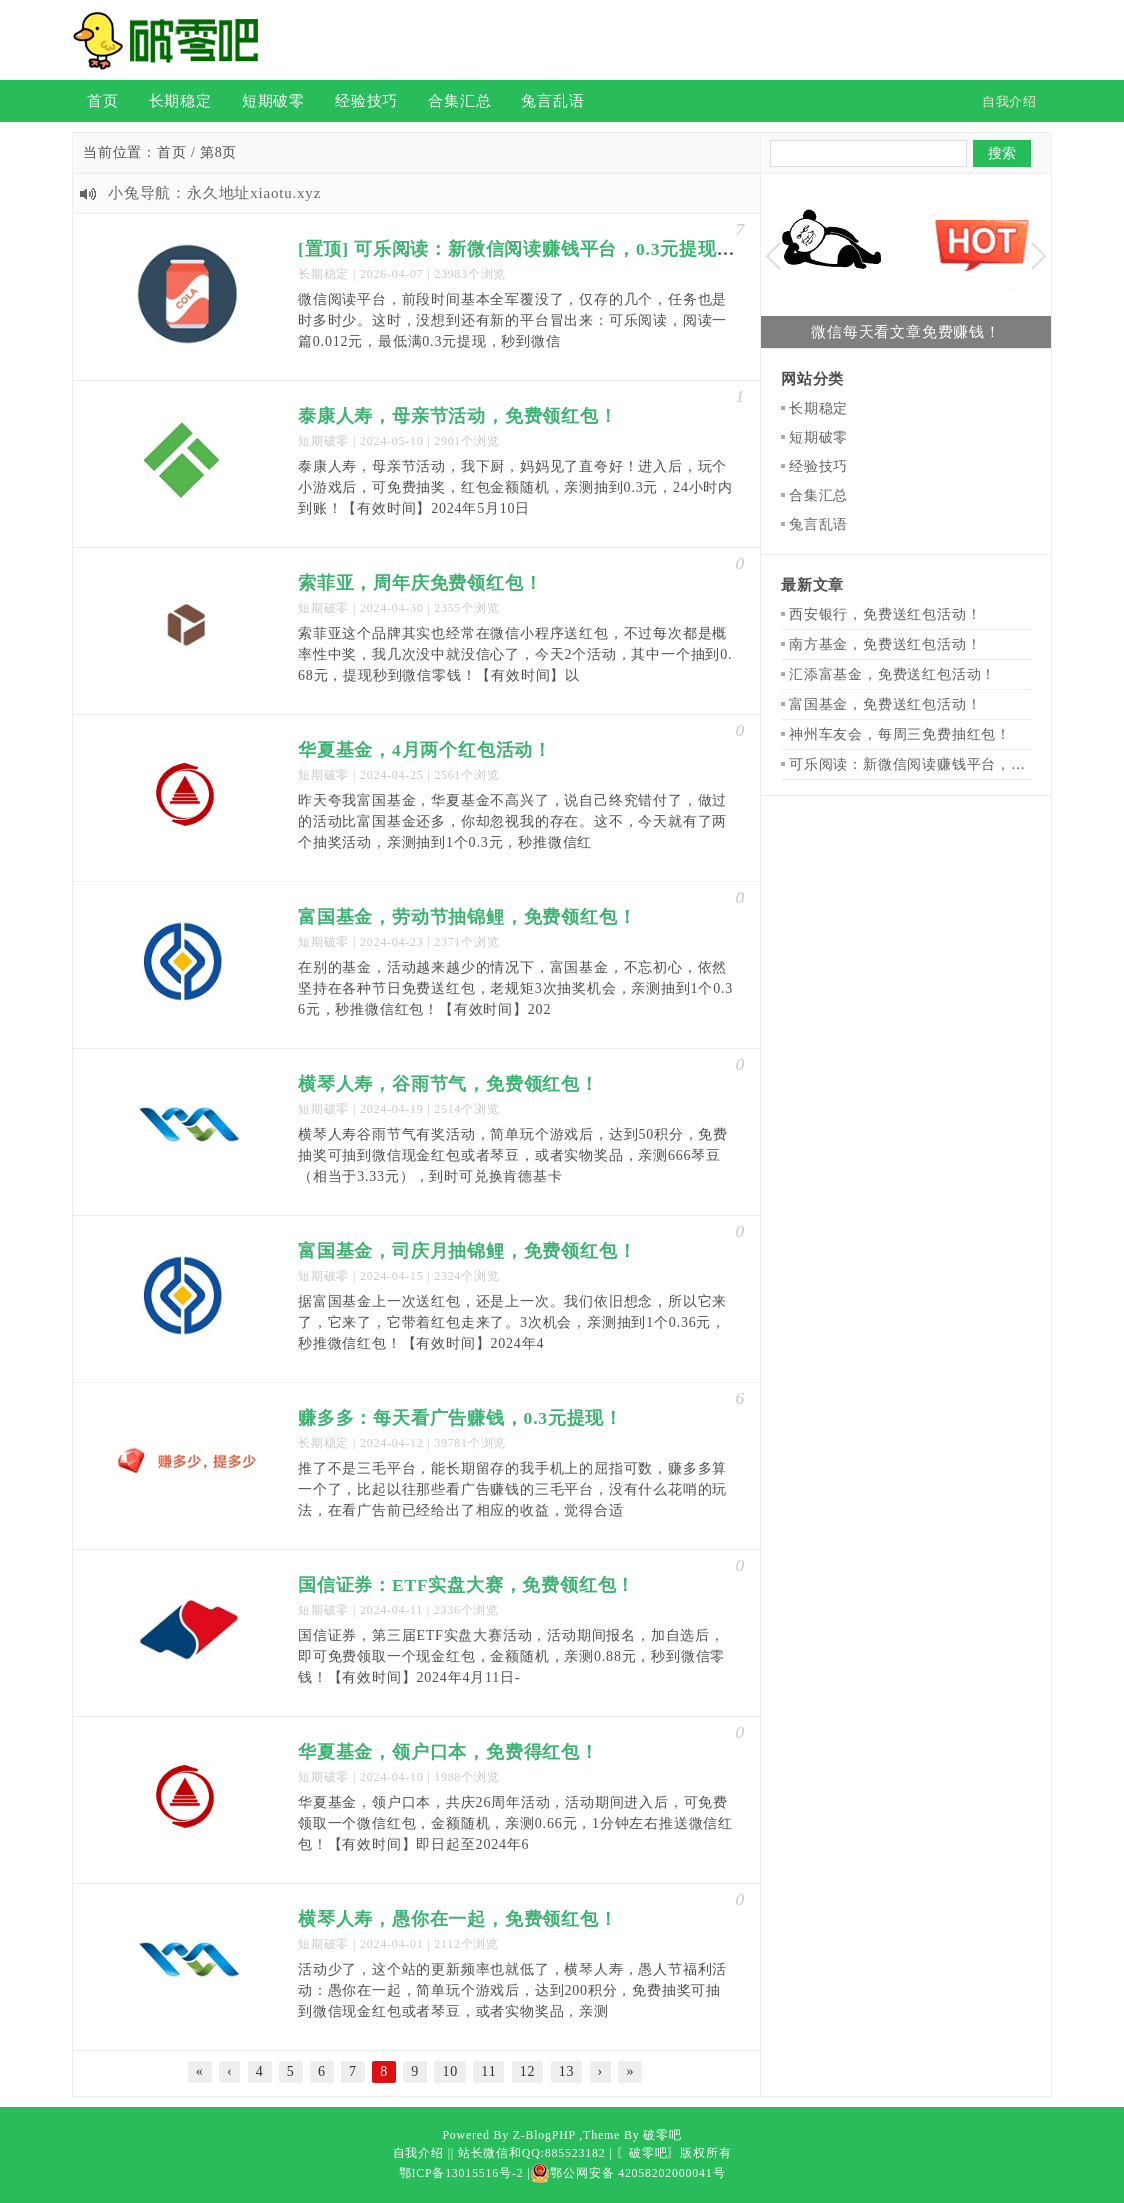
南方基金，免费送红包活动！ (885, 644)
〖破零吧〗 (648, 2153)
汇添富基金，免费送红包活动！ (892, 674)
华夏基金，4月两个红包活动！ (425, 750)
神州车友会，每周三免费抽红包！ (900, 734)
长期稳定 (180, 100)
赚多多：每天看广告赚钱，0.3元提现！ (460, 1418)
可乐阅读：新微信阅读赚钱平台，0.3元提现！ (939, 764)
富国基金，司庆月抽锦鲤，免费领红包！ (467, 1251)
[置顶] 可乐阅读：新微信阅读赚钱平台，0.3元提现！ (517, 249)
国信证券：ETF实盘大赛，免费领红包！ (466, 1585)
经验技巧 (366, 100)
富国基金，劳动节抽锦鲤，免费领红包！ (467, 917)
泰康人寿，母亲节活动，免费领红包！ (458, 416)
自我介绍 (418, 2153)
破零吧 (662, 2135)
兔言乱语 (552, 100)
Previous (773, 256)
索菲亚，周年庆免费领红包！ (420, 583)
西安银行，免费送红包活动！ (885, 614)
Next (1038, 256)
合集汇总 (459, 100)
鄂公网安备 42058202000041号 (627, 2173)
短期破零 (273, 100)
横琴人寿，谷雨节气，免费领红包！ (448, 1084)
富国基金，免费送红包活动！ (885, 704)
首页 (103, 100)
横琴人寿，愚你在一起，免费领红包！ (458, 1919)
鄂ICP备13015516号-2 (461, 2173)
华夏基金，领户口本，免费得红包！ (448, 1752)
